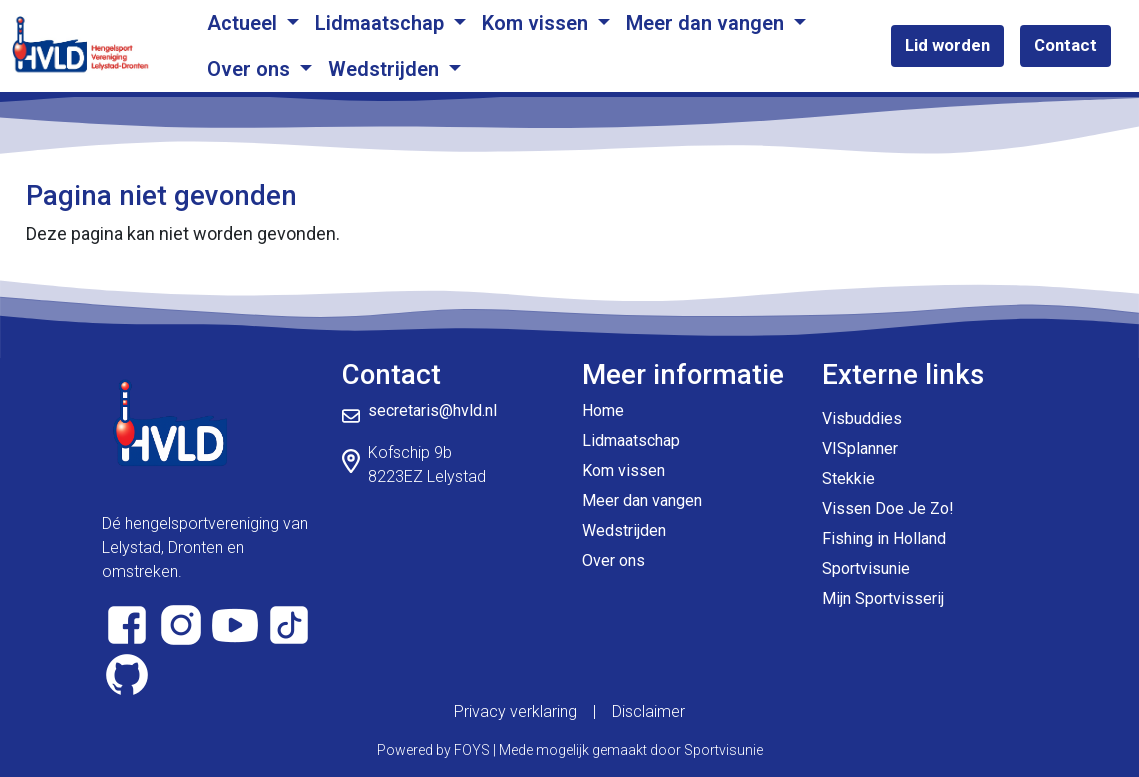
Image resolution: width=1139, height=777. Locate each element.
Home (603, 410)
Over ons (251, 69)
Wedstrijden (386, 69)
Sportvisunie (866, 568)
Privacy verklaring (515, 711)
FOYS (472, 750)
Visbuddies (862, 418)
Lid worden (947, 45)
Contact (1065, 45)
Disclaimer (648, 711)
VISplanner (860, 448)
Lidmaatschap (382, 23)
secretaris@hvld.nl (432, 410)
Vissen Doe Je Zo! (888, 508)
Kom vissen (537, 23)
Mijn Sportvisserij (883, 598)
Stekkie (848, 478)
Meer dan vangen (707, 23)
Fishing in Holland (884, 538)
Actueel (244, 23)
